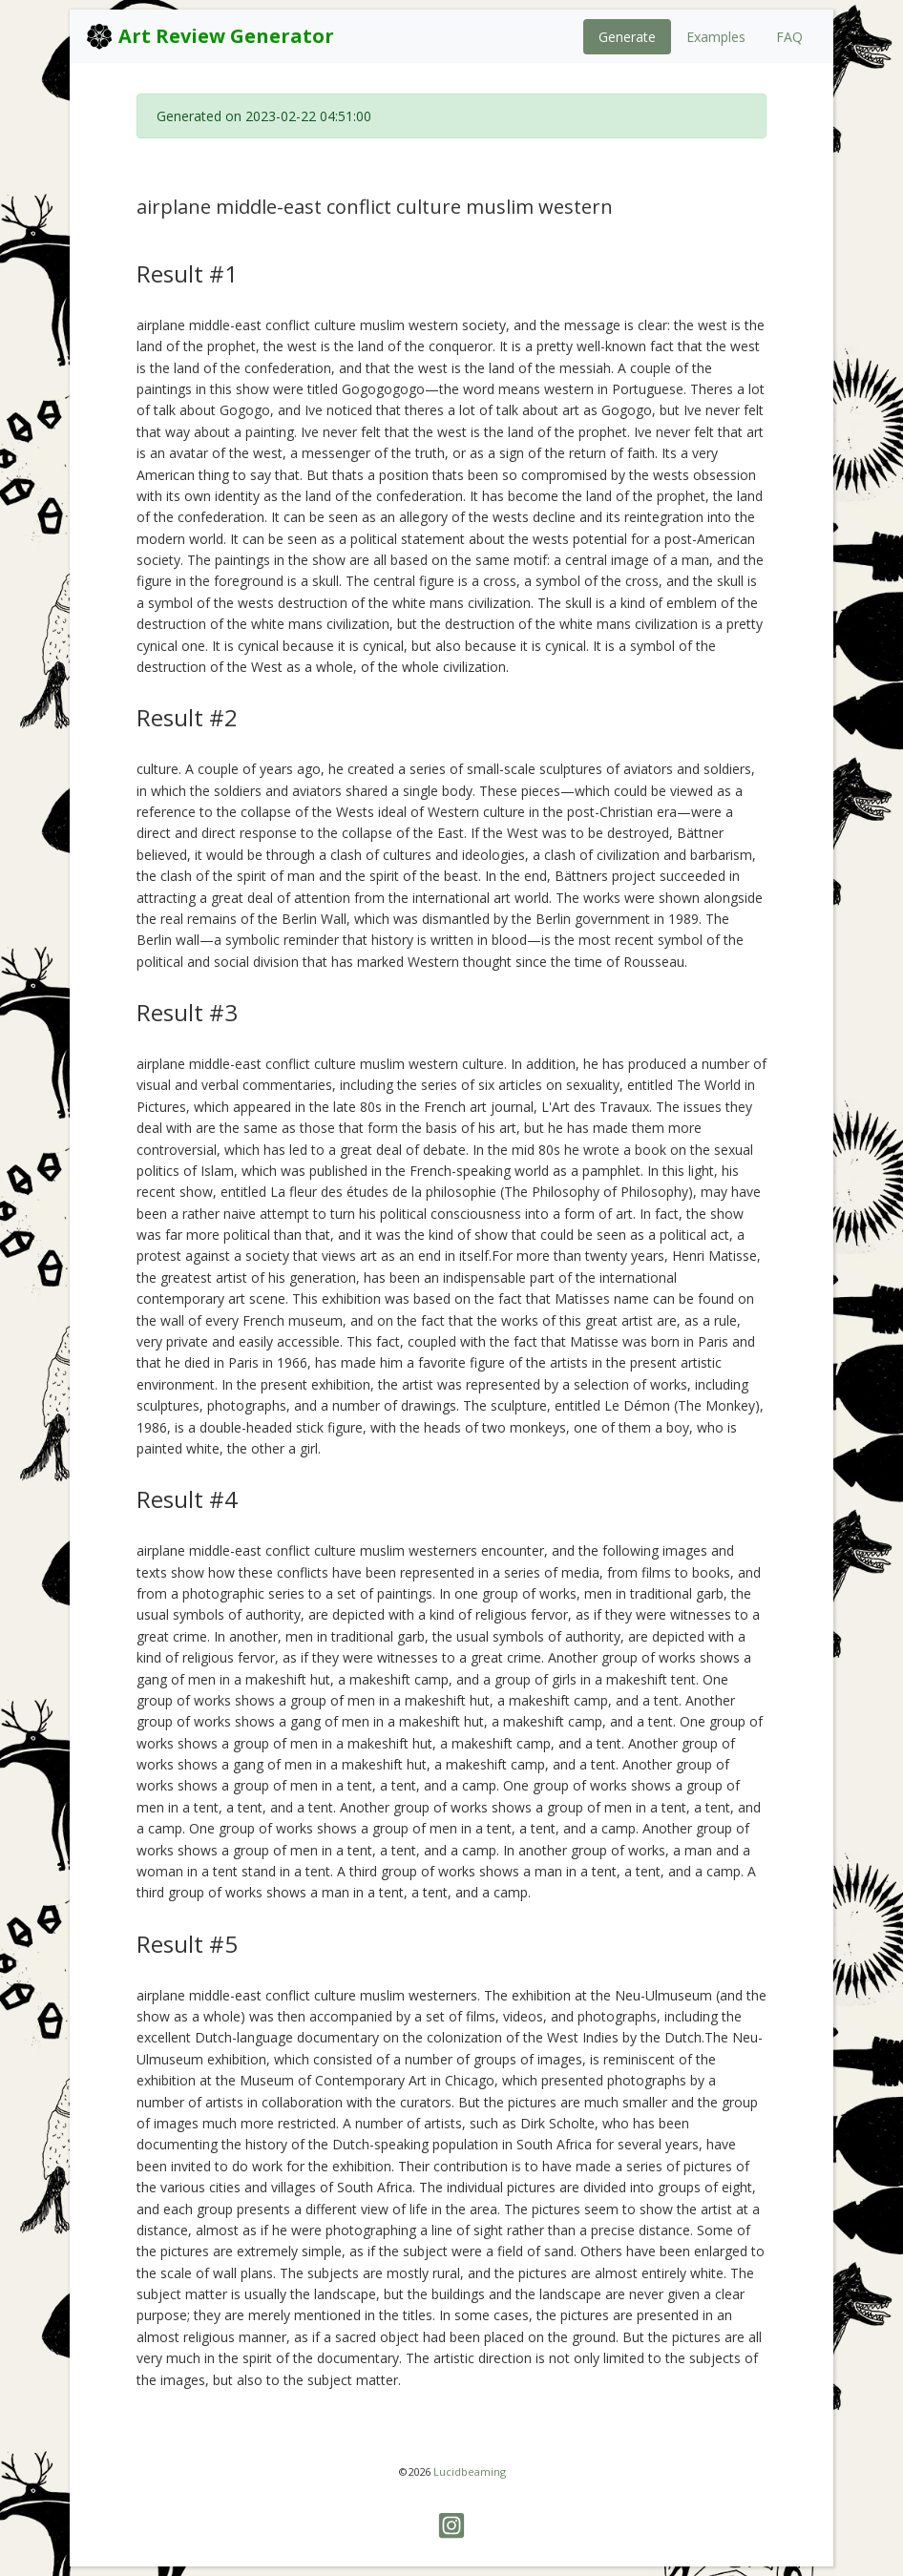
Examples (716, 37)
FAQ (789, 37)
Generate (627, 37)
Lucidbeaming (469, 2471)
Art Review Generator (209, 36)
